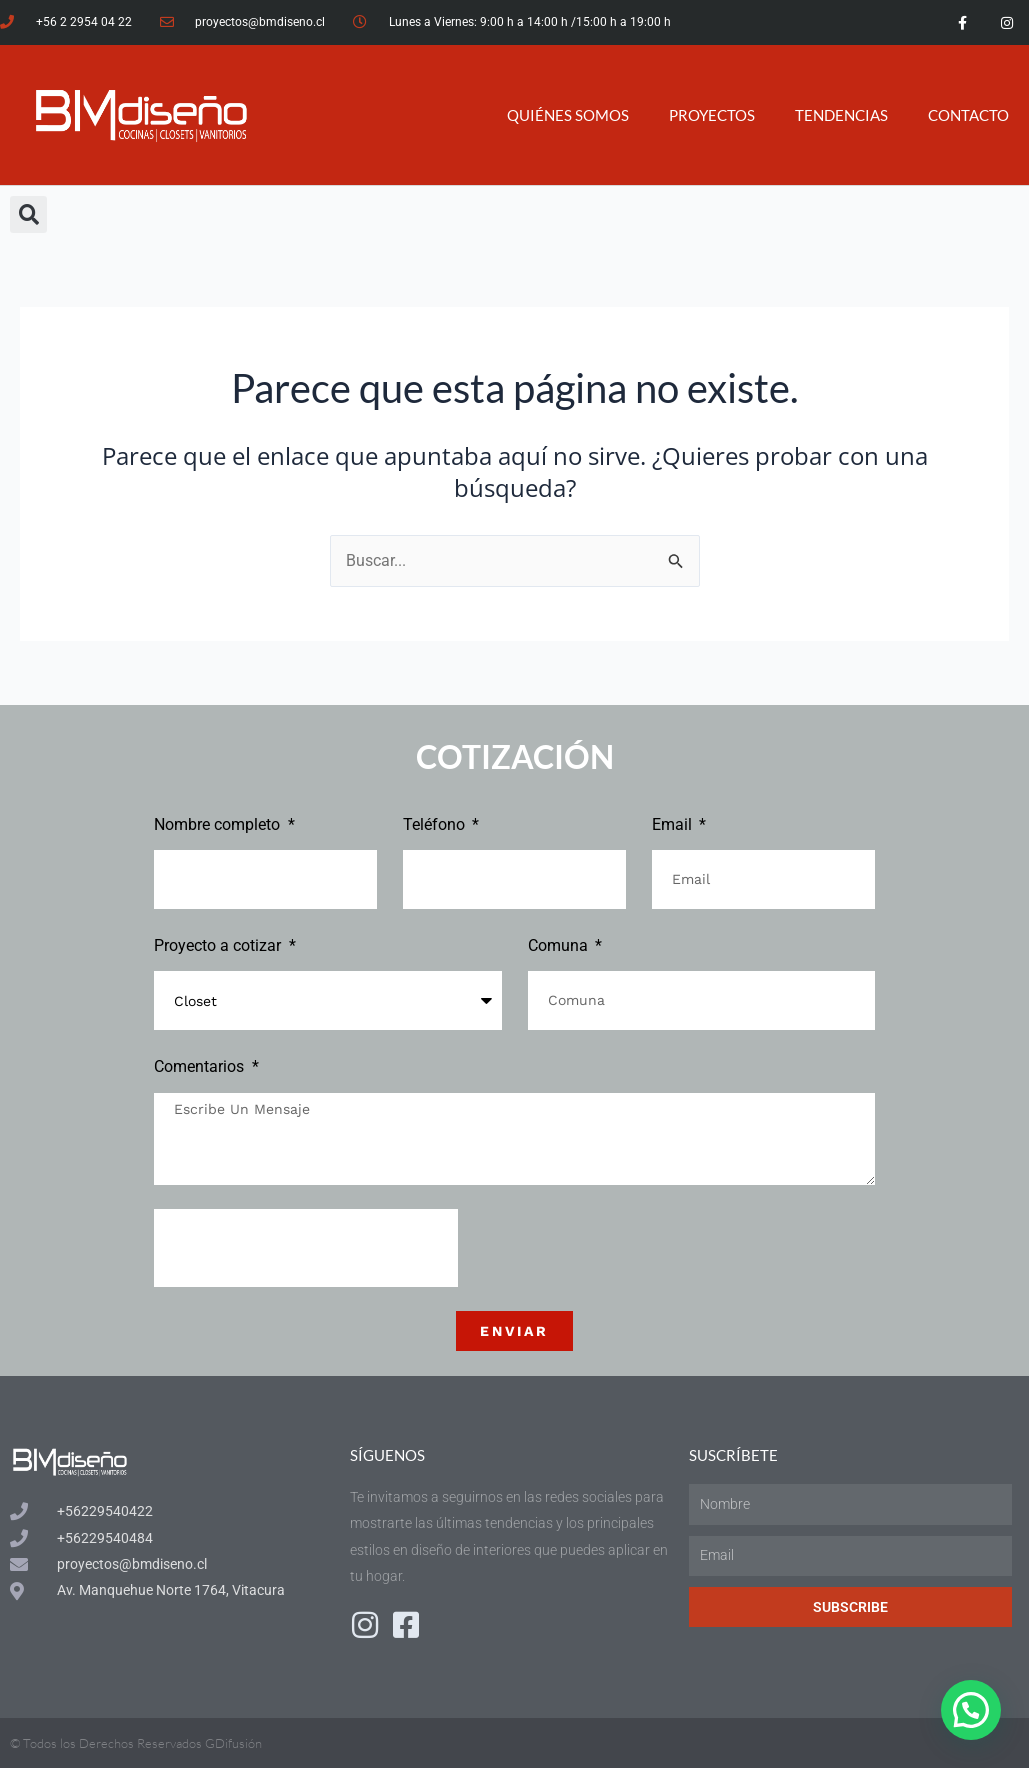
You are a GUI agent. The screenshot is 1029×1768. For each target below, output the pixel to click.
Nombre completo (219, 824)
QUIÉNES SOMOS (568, 115)
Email (674, 824)
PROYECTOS (712, 115)
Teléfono (436, 824)
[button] (28, 214)
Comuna (560, 945)
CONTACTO (968, 115)
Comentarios (201, 1066)
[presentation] (306, 1248)
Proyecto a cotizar (219, 945)
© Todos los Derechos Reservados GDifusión (136, 1743)
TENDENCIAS (841, 115)
